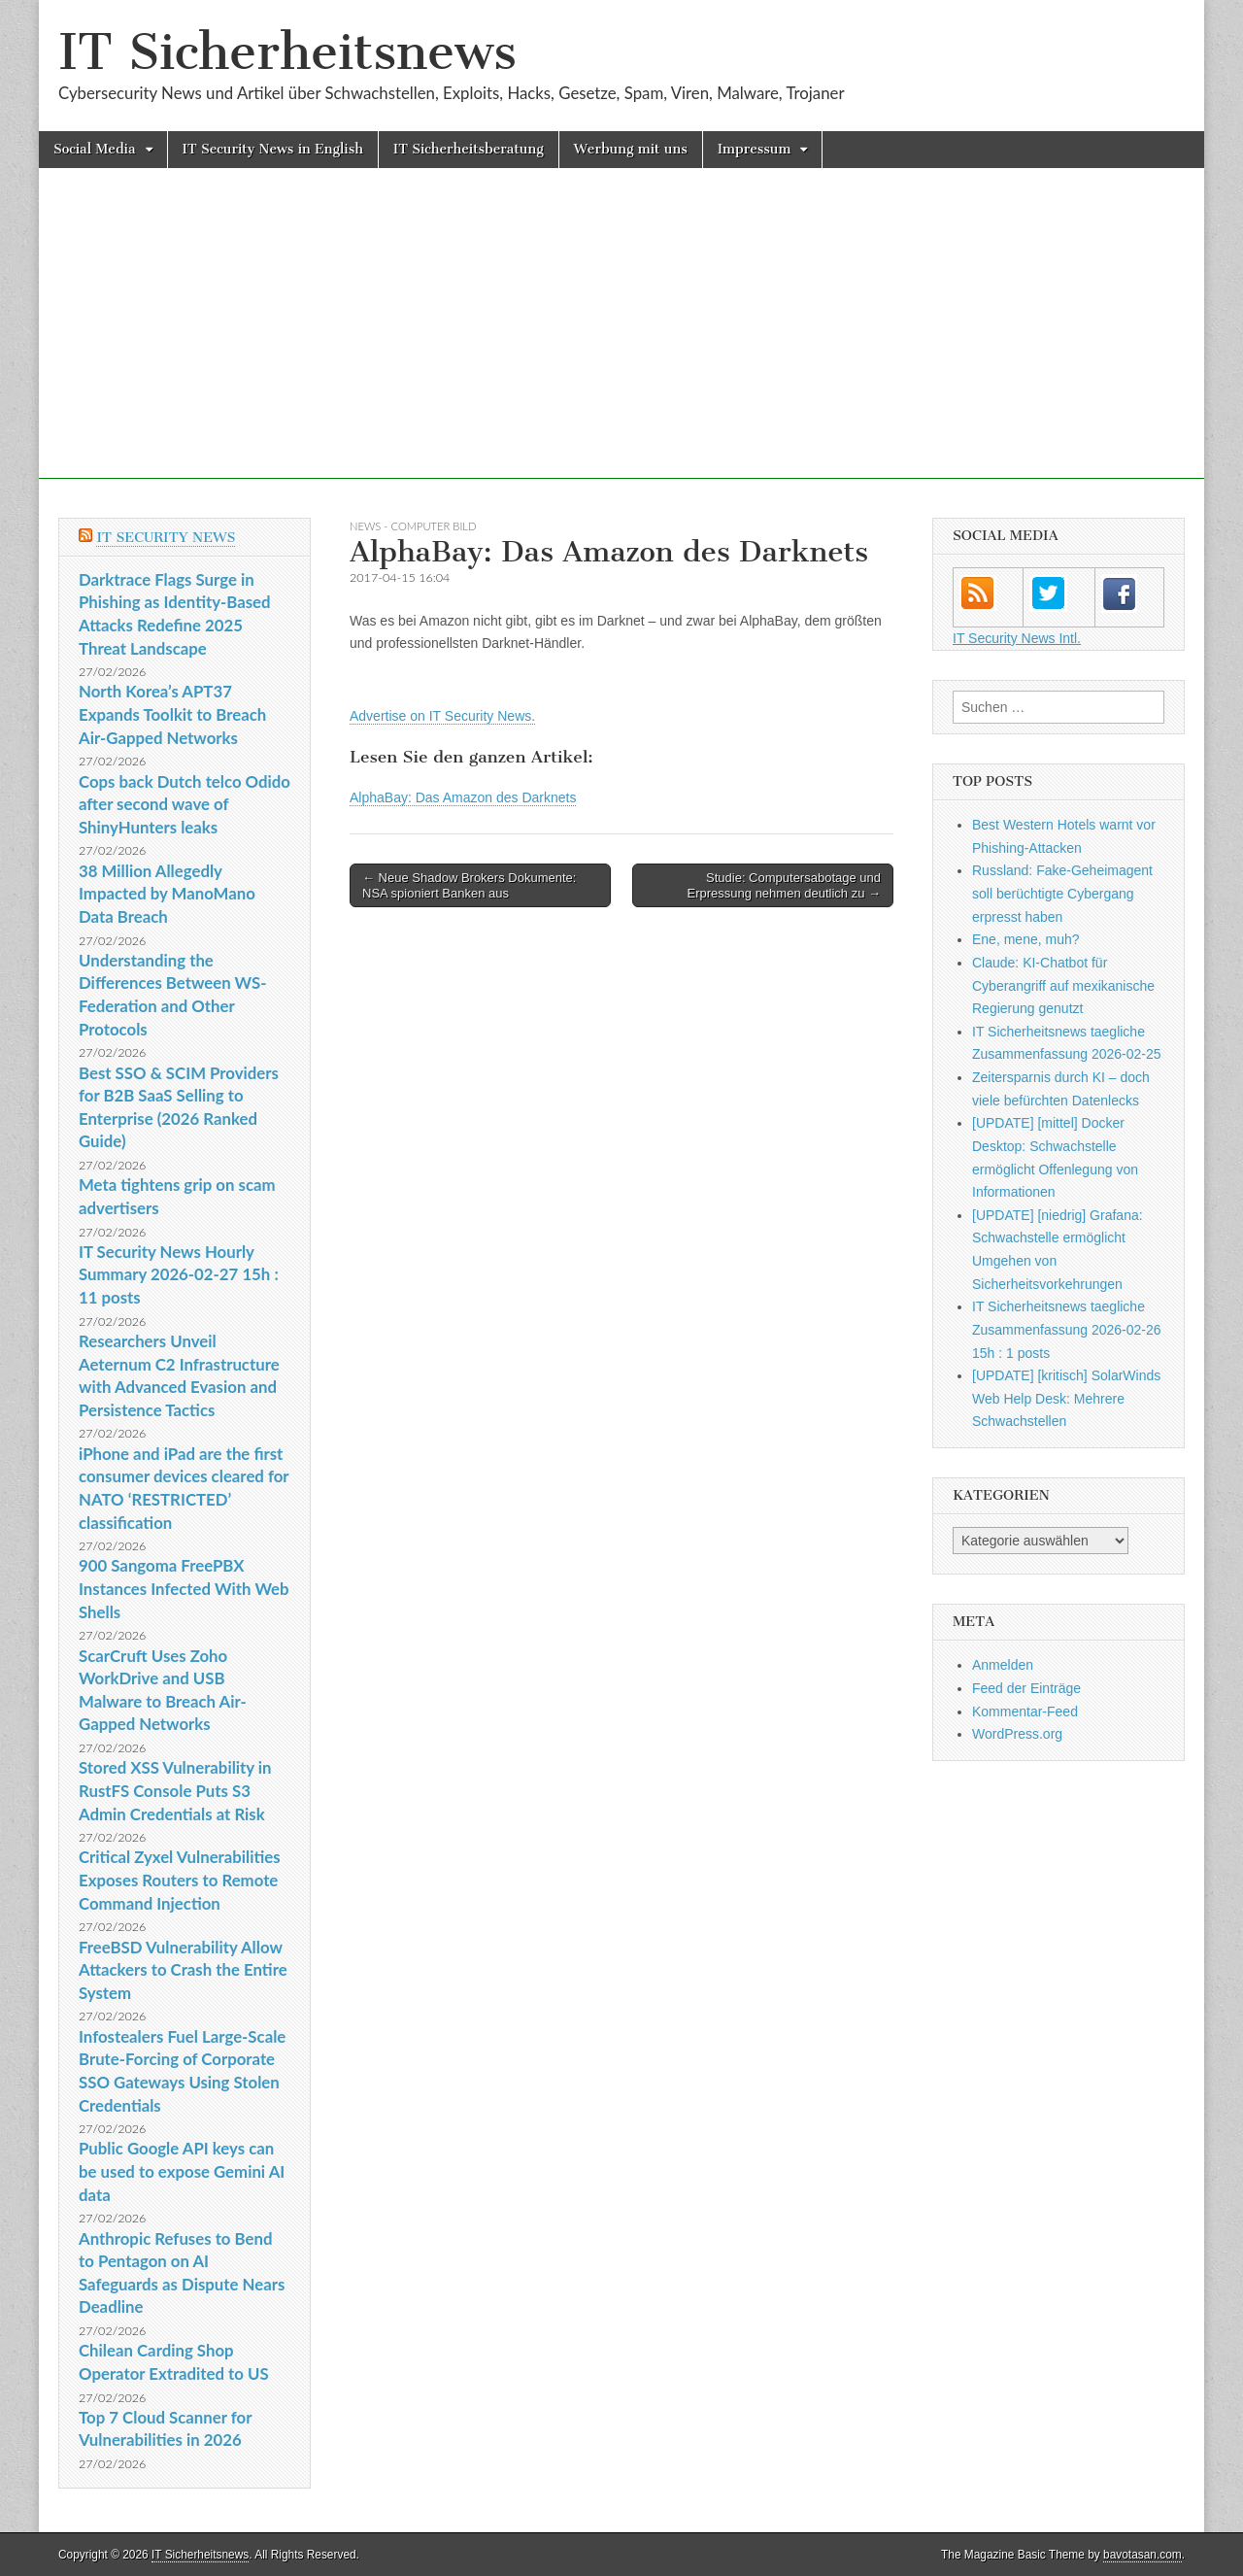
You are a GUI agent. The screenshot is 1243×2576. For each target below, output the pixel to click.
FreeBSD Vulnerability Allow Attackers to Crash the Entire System (183, 1970)
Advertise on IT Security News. (442, 716)
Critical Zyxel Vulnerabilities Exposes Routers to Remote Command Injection (180, 1880)
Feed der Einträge (1026, 1688)
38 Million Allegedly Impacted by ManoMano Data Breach (167, 894)
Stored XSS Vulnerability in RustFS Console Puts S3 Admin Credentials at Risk (175, 1790)
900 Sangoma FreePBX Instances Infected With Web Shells (184, 1588)
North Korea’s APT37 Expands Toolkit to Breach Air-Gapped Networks (172, 714)
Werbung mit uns (631, 149)
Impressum (754, 149)
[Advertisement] (621, 343)
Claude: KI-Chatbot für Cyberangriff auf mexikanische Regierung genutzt (1063, 985)
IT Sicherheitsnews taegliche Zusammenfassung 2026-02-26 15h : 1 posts (1066, 1329)
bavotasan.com (1142, 2554)
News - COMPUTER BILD (413, 526)
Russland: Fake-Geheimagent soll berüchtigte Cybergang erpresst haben (1062, 893)
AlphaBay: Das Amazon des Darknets (463, 797)
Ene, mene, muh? (1026, 939)
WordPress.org (1017, 1734)
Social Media (94, 149)
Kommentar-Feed (1025, 1711)
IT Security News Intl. (1017, 638)
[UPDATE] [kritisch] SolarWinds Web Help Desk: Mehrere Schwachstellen (1066, 1398)
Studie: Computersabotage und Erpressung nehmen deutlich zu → (784, 885)
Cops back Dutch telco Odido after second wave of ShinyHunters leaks (184, 804)
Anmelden (1002, 1665)
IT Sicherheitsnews (287, 52)
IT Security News (165, 537)
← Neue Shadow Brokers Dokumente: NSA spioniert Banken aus (469, 885)
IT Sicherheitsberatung (468, 149)
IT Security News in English (273, 149)
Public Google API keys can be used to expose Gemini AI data (182, 2171)
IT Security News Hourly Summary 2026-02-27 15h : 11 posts (179, 1274)
